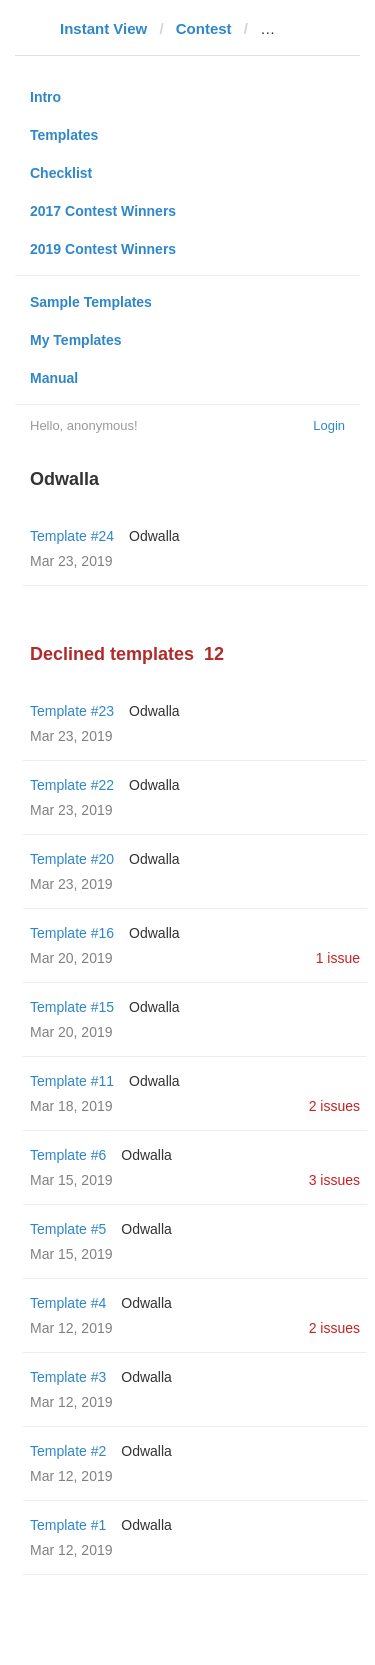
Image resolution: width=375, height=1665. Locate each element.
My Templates (76, 340)
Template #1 (68, 1525)
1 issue (338, 958)
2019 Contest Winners (103, 249)
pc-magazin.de (312, 28)
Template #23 (72, 711)
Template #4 (68, 1303)
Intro (45, 97)
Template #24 (72, 536)
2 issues (334, 1106)
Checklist (61, 173)
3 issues (334, 1180)
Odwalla (154, 536)
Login (329, 425)
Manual (54, 378)
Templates (64, 135)
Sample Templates (91, 302)
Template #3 (68, 1377)
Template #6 (68, 1155)
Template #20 (72, 859)
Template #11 (72, 1081)
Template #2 (68, 1451)
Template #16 (72, 933)
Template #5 (68, 1229)
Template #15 (72, 1007)
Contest (204, 28)
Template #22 (72, 785)
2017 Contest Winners (103, 211)
